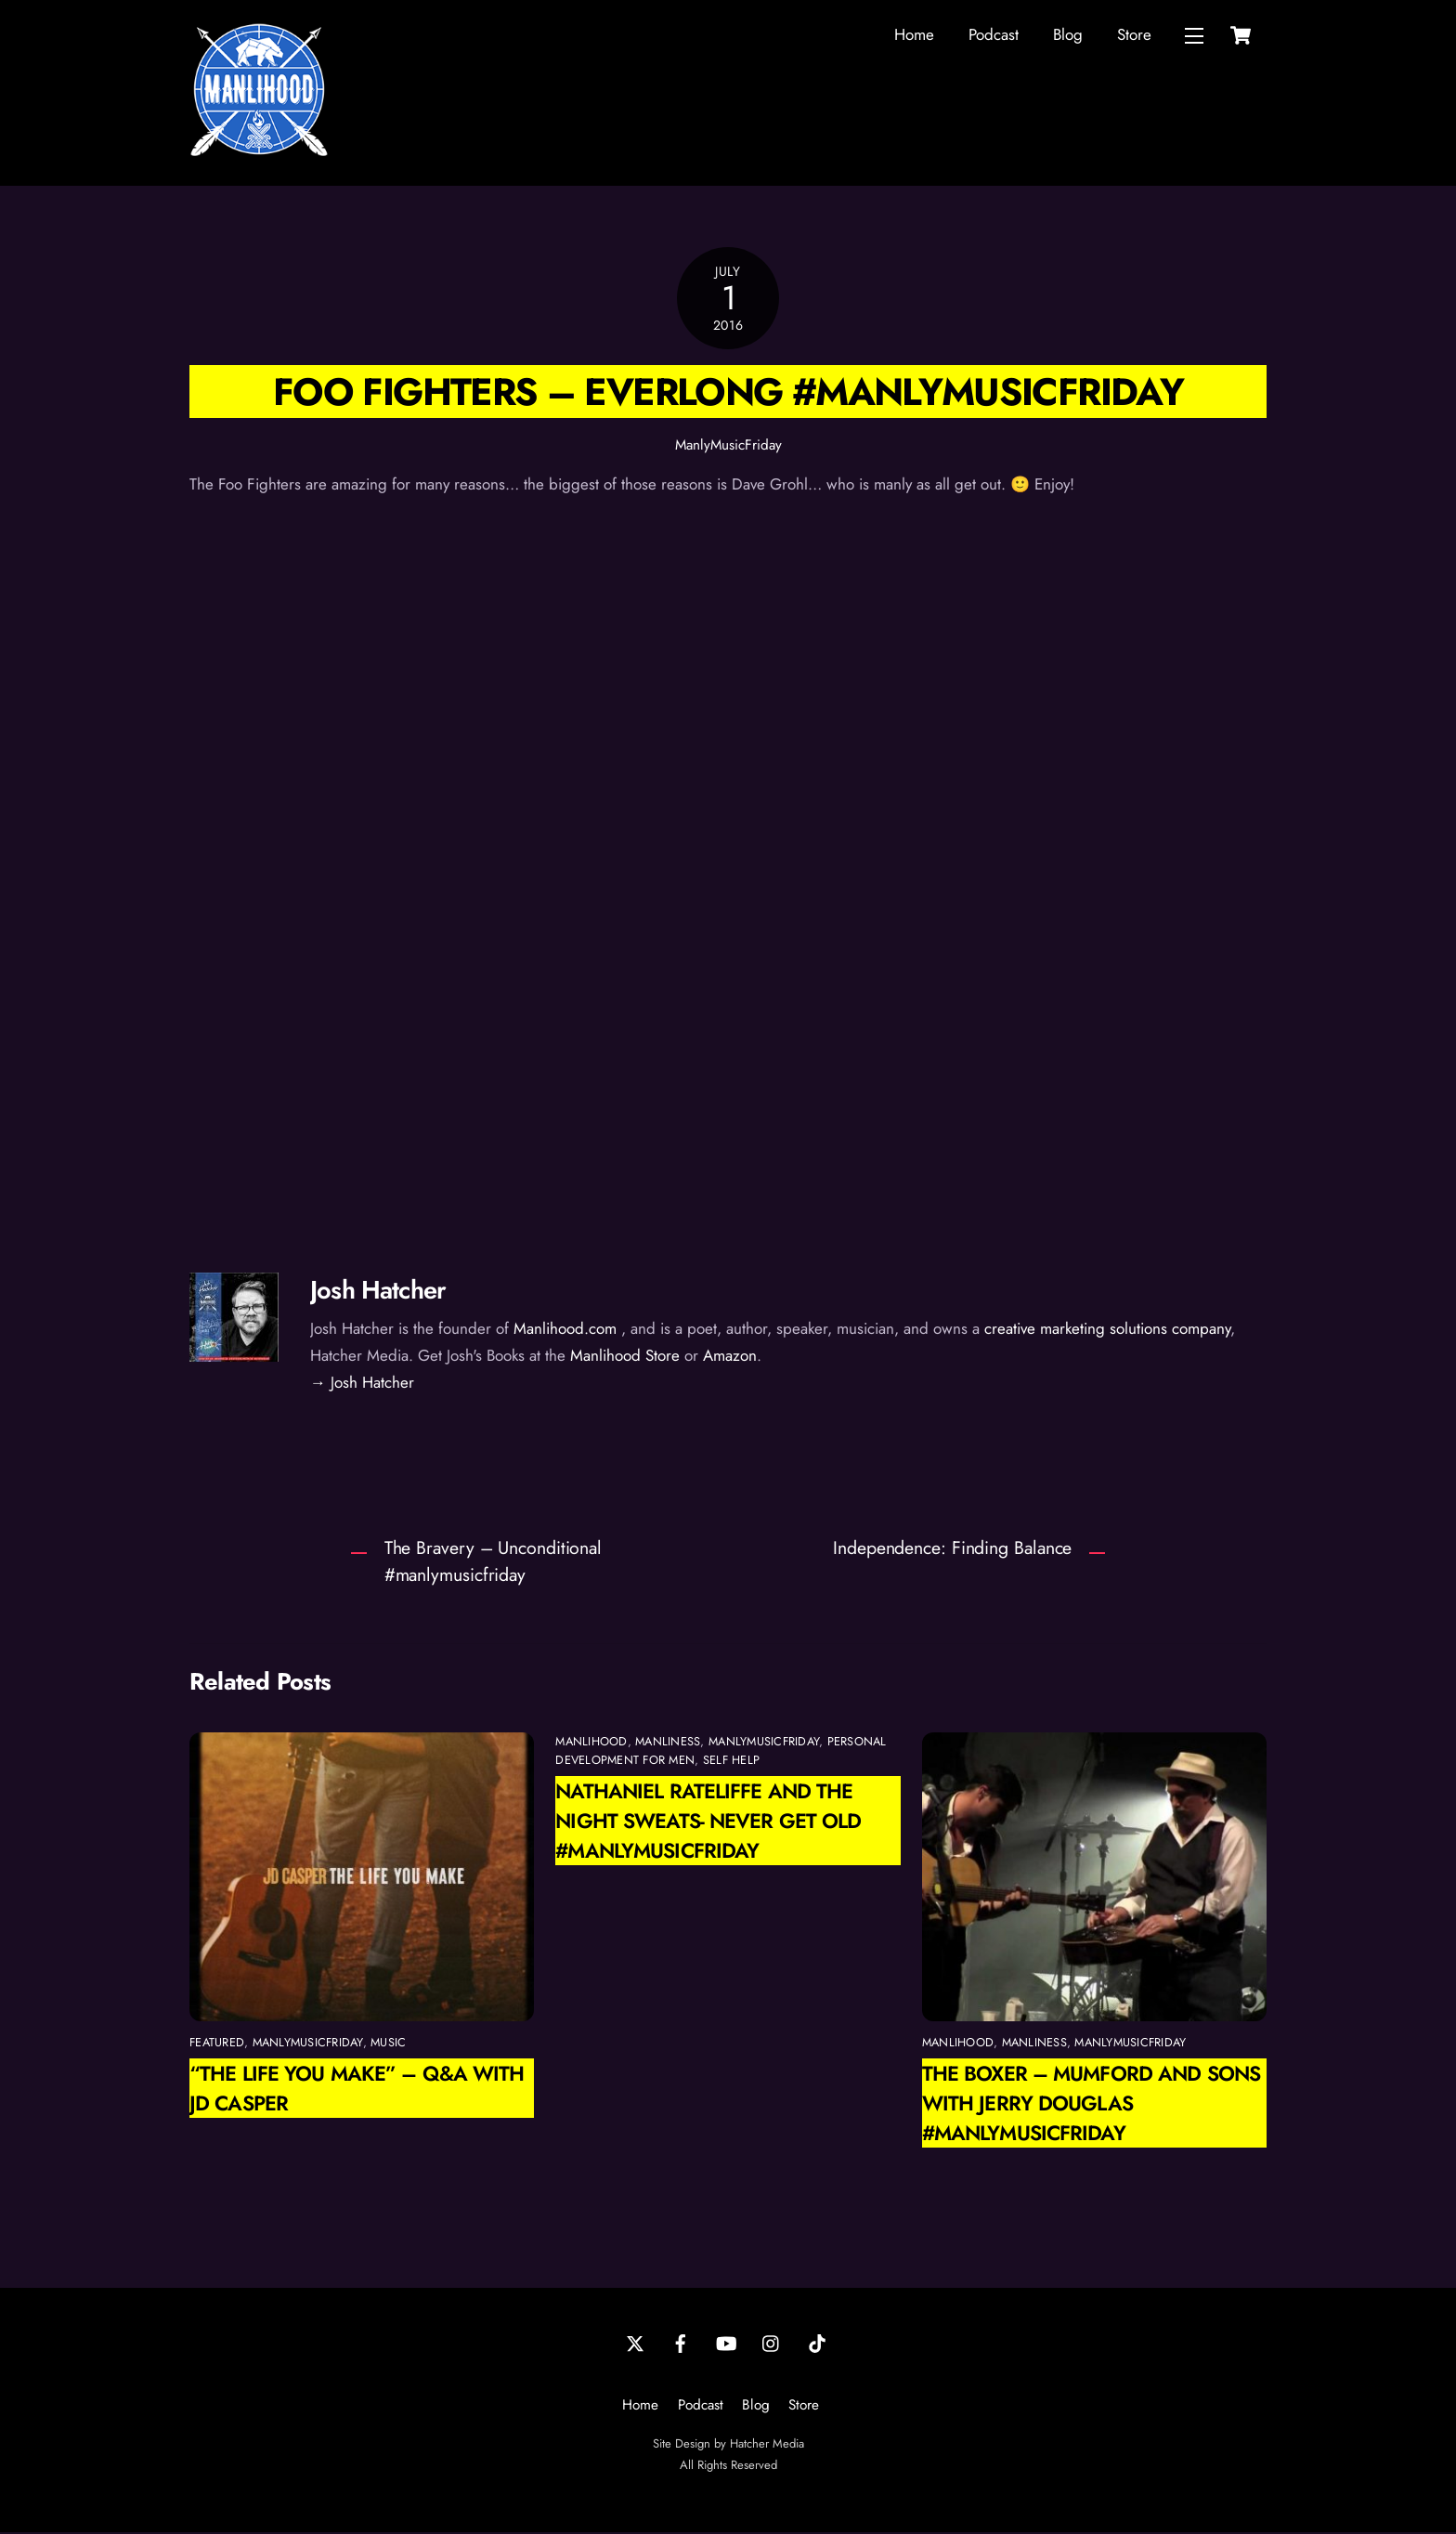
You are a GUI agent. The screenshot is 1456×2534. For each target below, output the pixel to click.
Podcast (993, 35)
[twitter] (635, 2343)
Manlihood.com (565, 1330)
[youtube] (726, 2343)
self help (731, 1761)
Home (914, 35)
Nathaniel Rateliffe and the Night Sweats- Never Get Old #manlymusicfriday (708, 1822)
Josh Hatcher (378, 1291)
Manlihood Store (625, 1357)
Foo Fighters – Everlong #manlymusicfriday (728, 393)
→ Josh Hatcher (362, 1383)
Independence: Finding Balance (952, 1549)
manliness (667, 1743)
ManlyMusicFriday (728, 447)
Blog (1068, 35)
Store (1134, 35)
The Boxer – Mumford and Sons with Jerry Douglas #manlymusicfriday (1091, 2104)
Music (388, 2044)
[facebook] (680, 2343)
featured (216, 2044)
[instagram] (771, 2343)
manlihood (591, 1743)
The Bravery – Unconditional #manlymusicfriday (493, 1562)
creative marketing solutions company (1107, 1330)
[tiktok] (817, 2343)
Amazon (730, 1357)
